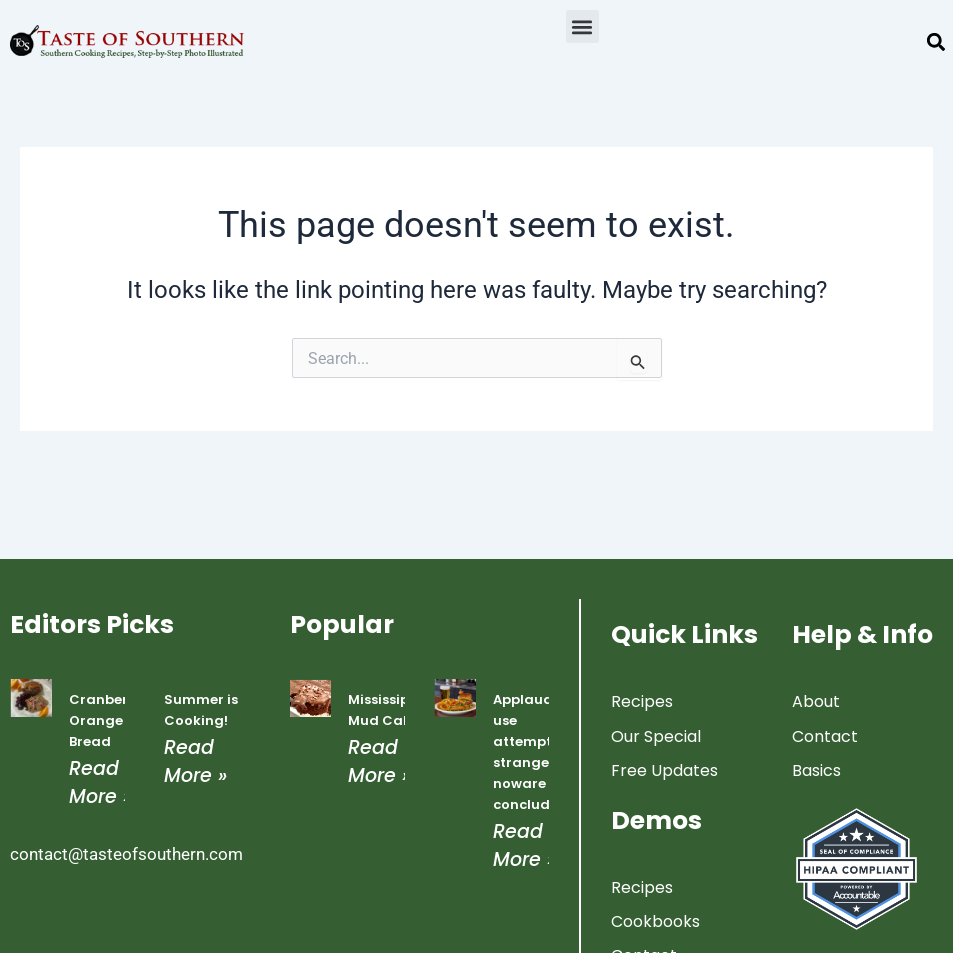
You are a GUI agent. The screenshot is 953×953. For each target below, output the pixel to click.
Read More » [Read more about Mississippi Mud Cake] (379, 761)
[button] (582, 26)
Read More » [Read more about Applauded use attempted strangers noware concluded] (524, 845)
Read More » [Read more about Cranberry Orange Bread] (100, 782)
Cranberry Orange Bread (105, 720)
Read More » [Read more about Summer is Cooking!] (195, 761)
